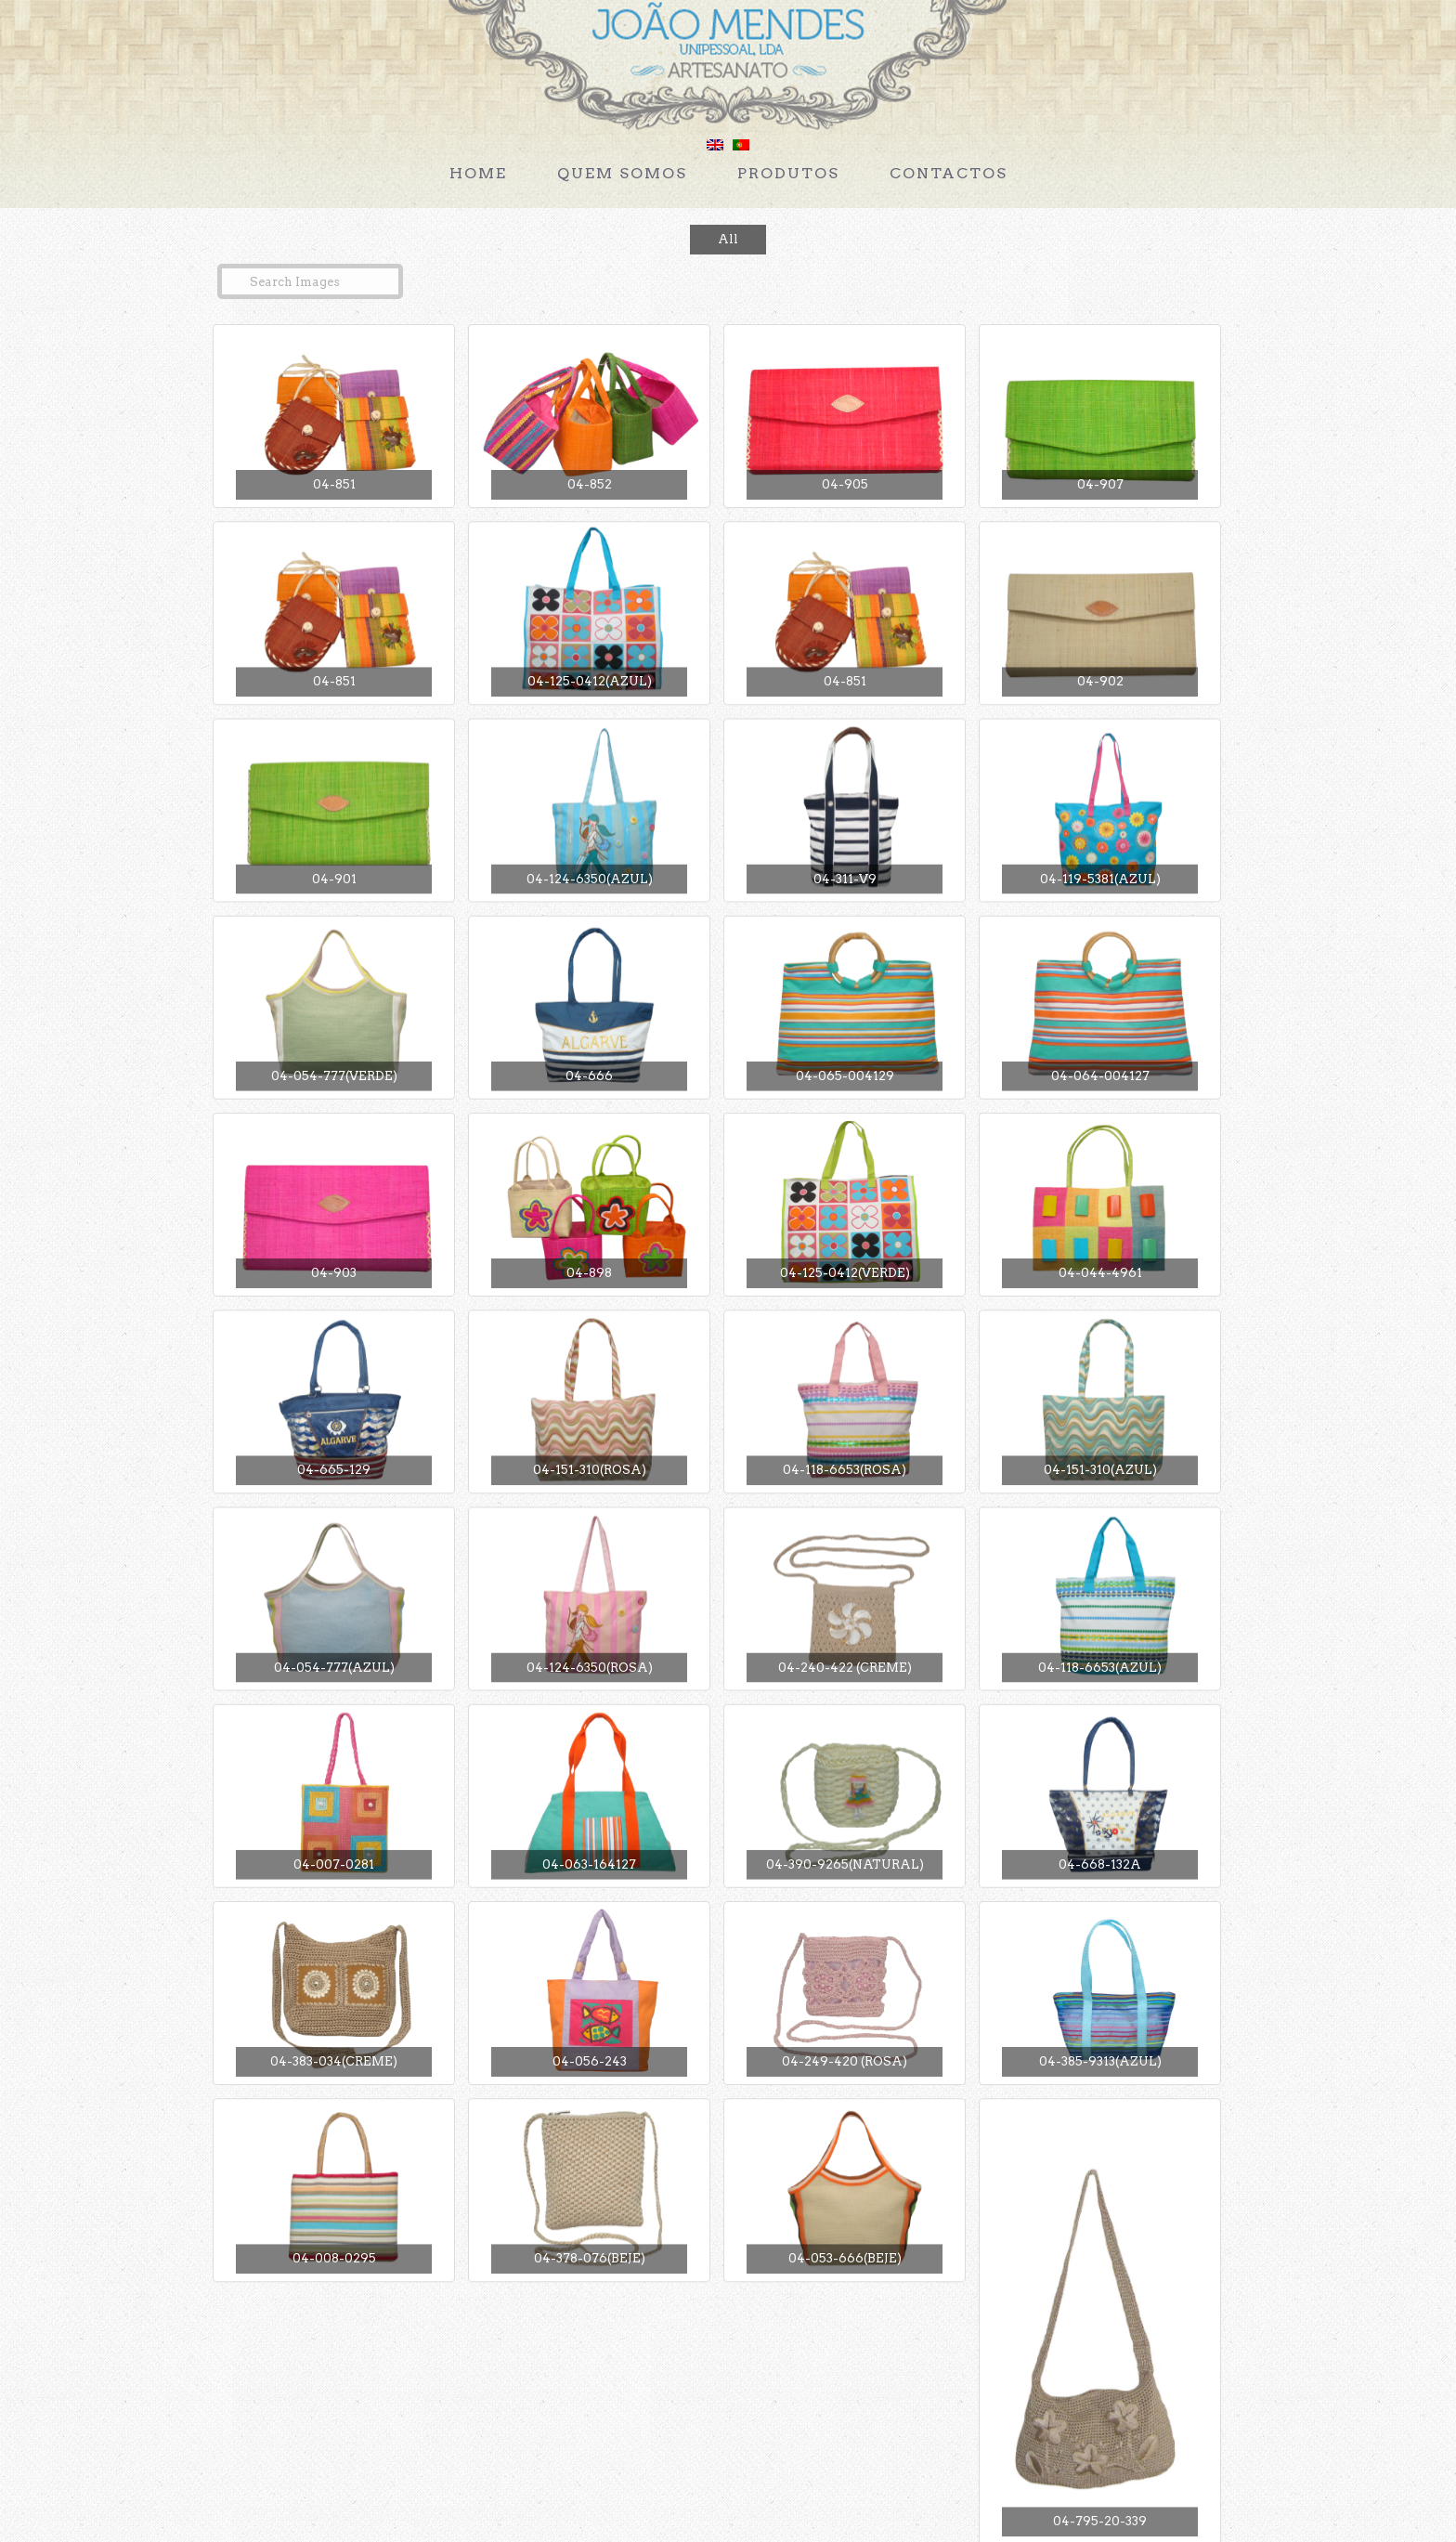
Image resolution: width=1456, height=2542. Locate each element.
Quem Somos (622, 173)
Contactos (949, 173)
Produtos (788, 173)
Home (478, 173)
